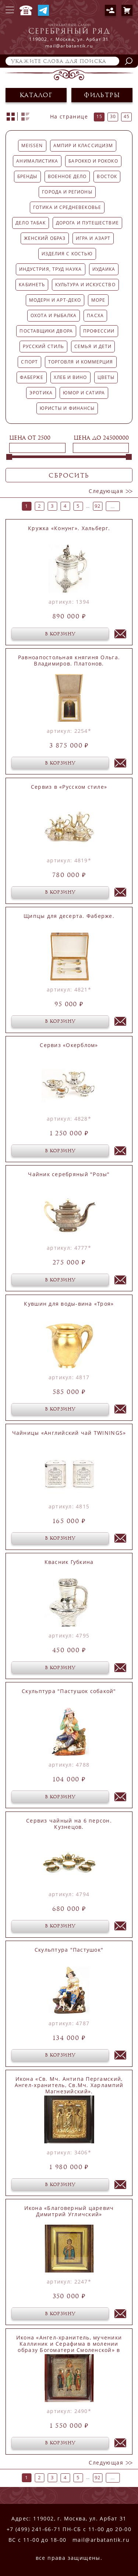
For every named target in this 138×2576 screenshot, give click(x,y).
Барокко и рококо (93, 161)
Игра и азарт (93, 238)
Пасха (95, 315)
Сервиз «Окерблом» (69, 1045)
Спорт (29, 362)
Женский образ (45, 238)
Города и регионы (67, 192)
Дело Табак (30, 223)
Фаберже (31, 377)
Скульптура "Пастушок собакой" (69, 1691)
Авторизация (110, 10)
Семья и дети (93, 346)
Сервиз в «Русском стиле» (69, 787)
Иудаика (104, 269)
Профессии (99, 331)
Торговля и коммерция (80, 362)
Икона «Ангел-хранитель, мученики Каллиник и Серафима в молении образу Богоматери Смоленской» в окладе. (69, 2344)
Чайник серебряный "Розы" (69, 1174)
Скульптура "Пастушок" (69, 1950)
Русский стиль (43, 346)
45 (127, 116)
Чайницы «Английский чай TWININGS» (69, 1433)
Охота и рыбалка (54, 315)
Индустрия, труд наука (50, 269)
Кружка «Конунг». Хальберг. (69, 528)
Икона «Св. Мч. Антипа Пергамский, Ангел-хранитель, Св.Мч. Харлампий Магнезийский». (69, 2085)
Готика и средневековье (67, 207)
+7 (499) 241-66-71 (26, 10)
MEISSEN (32, 145)
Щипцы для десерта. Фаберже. (69, 916)
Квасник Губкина (69, 1562)
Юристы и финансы (67, 408)
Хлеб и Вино (70, 377)
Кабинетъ (32, 284)
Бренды (27, 176)
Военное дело (67, 176)
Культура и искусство (85, 284)
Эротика (41, 393)
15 (99, 116)
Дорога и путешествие (87, 223)
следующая (106, 490)
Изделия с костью (67, 254)
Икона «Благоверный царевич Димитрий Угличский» (69, 2211)
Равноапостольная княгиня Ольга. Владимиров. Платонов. (69, 660)
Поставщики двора (46, 331)
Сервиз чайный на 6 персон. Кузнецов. (69, 1823)
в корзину (60, 633)
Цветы (106, 377)
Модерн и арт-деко (55, 300)
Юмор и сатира (84, 393)
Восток (107, 176)
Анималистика (37, 161)
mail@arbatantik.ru (101, 2539)
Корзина (126, 10)
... (87, 506)
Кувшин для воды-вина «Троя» (69, 1304)
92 (98, 506)
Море (98, 300)
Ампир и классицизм (83, 145)
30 (113, 116)
